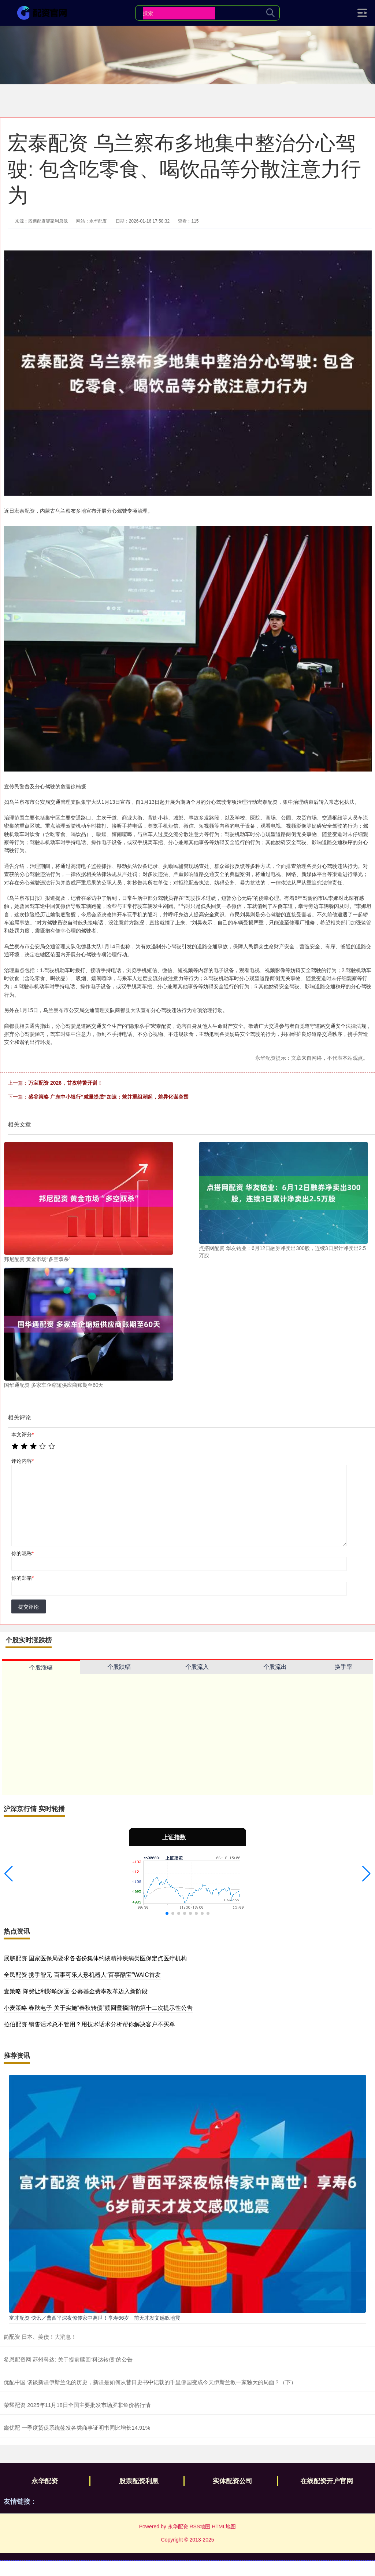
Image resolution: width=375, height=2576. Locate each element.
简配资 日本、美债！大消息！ (40, 2337)
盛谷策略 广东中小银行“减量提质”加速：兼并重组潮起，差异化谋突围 (108, 1097)
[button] (9, 1874)
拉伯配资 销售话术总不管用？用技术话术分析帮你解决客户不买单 (89, 2024)
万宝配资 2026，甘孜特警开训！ (65, 1083)
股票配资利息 (139, 2481)
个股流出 (275, 1667)
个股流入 (197, 1667)
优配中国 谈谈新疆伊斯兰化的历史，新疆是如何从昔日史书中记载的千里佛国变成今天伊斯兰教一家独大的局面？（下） (150, 2382)
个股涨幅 (41, 1667)
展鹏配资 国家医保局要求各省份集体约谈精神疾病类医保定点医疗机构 (95, 1958)
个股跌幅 (119, 1667)
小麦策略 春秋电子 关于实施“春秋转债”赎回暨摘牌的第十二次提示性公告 (98, 2008)
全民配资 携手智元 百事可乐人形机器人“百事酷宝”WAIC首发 (82, 1975)
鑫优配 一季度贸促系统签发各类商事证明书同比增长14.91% (77, 2428)
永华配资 (44, 2481)
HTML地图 (224, 2526)
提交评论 (28, 1607)
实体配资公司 (232, 2481)
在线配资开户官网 (326, 2481)
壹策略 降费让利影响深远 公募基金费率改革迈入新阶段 (76, 1991)
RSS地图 (199, 2526)
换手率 (343, 1667)
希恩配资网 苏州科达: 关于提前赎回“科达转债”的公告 (68, 2359)
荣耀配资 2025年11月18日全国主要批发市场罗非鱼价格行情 (77, 2405)
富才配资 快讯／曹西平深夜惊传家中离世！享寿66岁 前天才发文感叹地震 (94, 2318)
